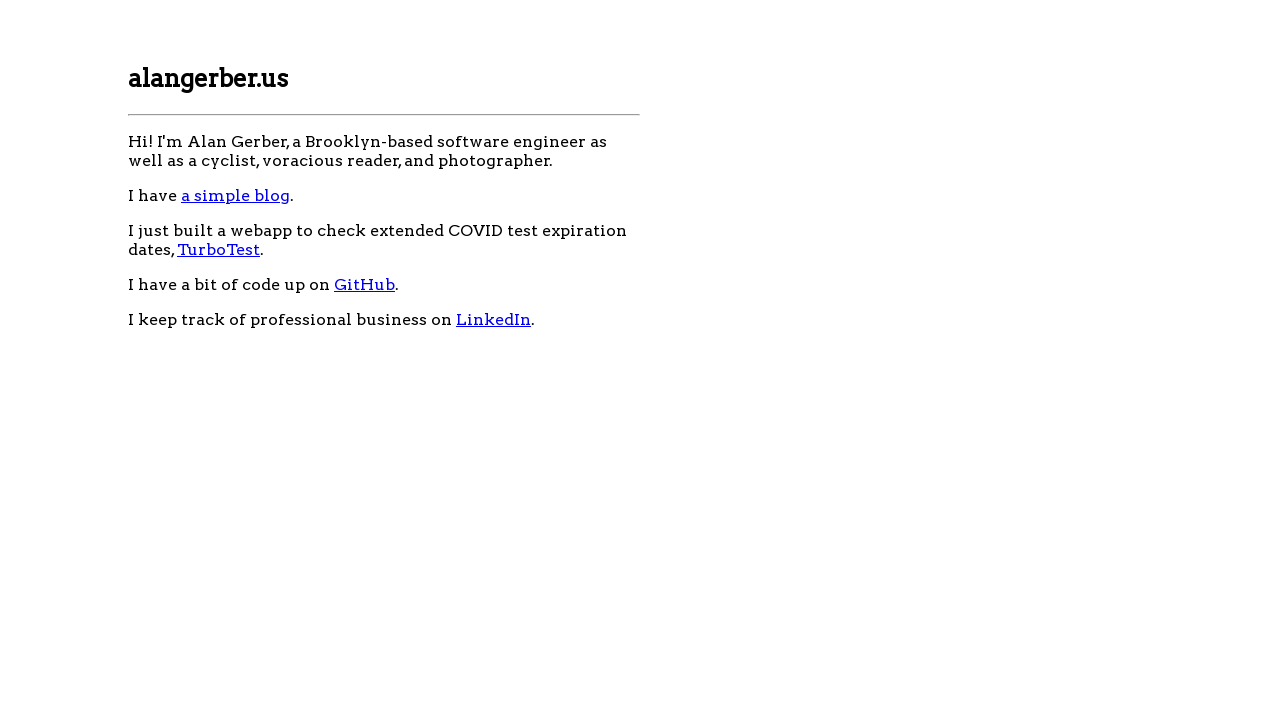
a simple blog (235, 195)
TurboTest (218, 249)
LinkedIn (493, 319)
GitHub (364, 284)
